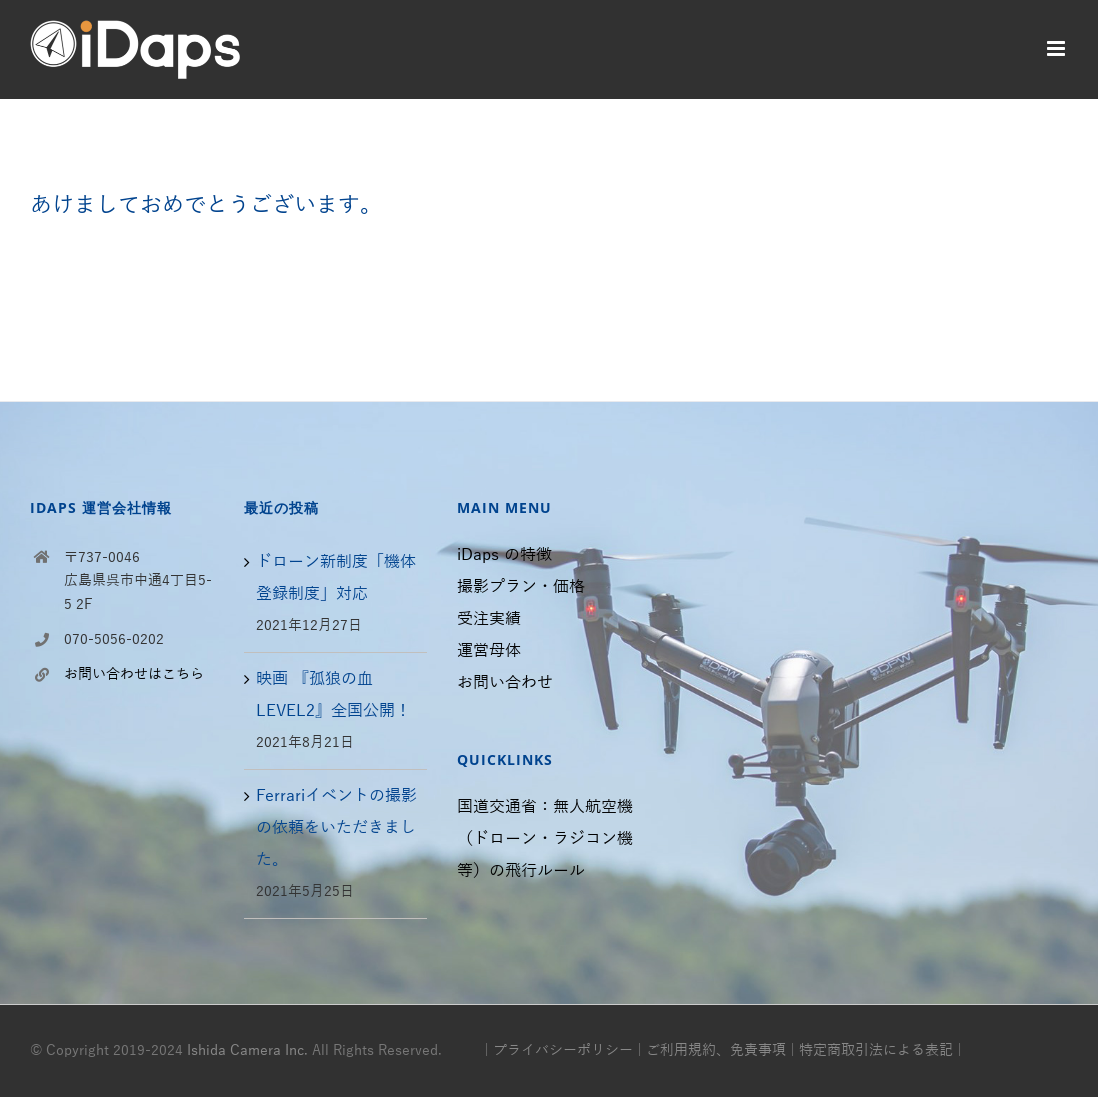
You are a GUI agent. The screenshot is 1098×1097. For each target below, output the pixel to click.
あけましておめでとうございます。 (206, 205)
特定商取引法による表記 (876, 1050)
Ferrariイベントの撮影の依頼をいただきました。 (336, 828)
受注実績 (489, 619)
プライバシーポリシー (563, 1050)
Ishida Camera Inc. (247, 1050)
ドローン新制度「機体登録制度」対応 (336, 578)
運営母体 (489, 651)
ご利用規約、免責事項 (716, 1050)
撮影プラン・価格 (521, 587)
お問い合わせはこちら (134, 674)
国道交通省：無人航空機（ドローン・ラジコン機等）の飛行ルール (545, 839)
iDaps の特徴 (504, 555)
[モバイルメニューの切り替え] (1057, 48)
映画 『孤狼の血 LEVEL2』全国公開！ (333, 695)
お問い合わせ (505, 683)
